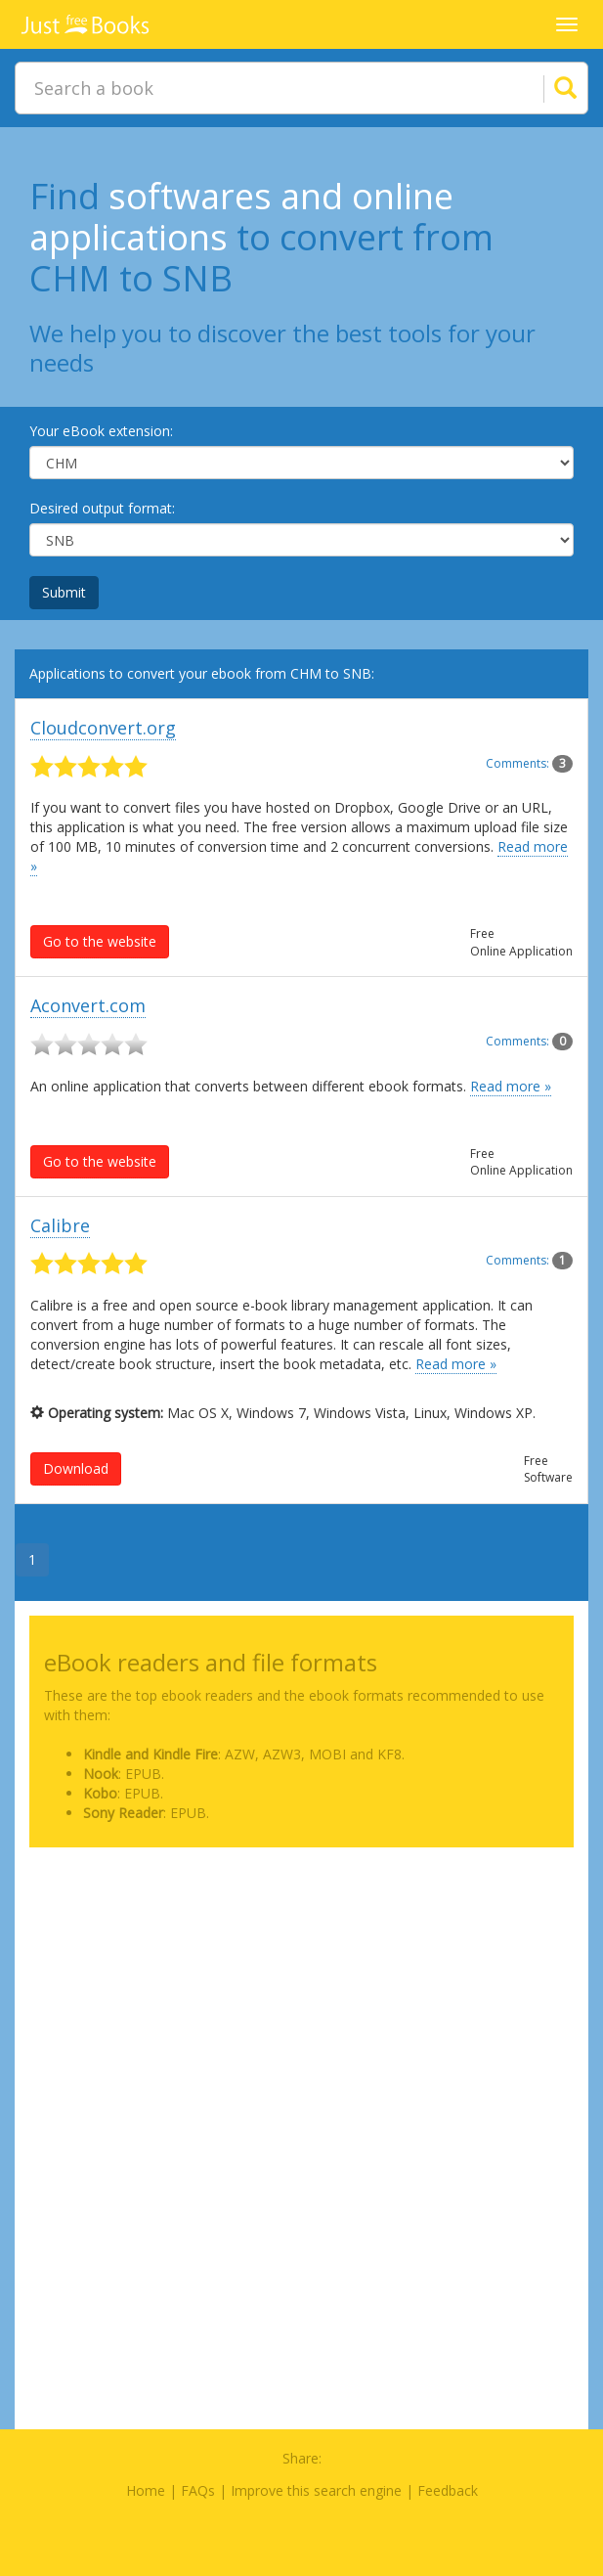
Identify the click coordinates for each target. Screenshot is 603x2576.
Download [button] (75, 1468)
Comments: (529, 763)
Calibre (60, 1225)
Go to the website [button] (99, 941)
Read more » (510, 1086)
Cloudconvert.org (103, 727)
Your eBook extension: (101, 431)
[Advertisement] (301, 1999)
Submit (64, 592)
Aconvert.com (88, 1005)
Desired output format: (102, 508)
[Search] (541, 88)
